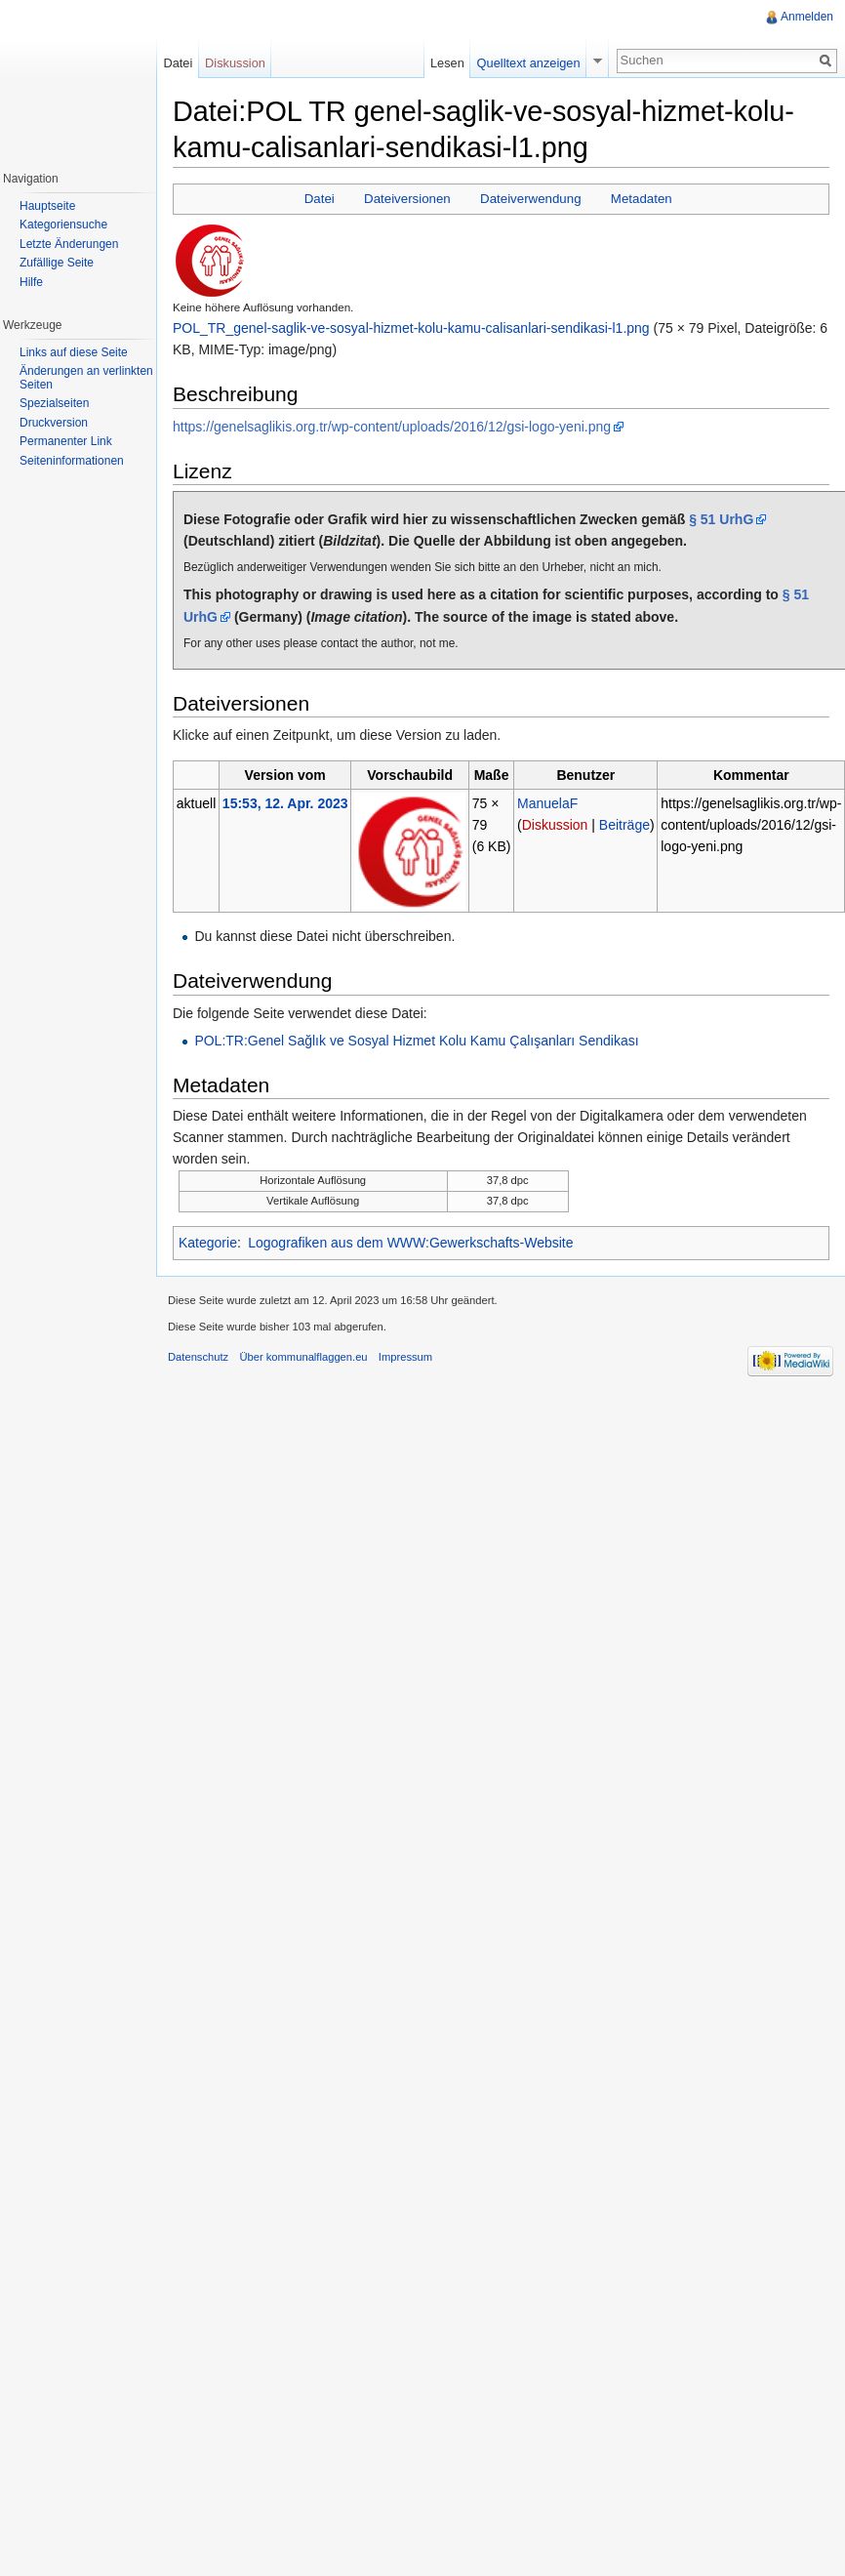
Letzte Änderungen (69, 244)
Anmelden (807, 16)
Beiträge (624, 825)
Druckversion (54, 422)
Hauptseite (47, 206)
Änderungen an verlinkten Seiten (86, 377)
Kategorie (208, 1242)
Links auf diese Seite (74, 352)
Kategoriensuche (63, 224)
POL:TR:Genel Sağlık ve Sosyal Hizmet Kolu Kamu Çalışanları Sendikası (416, 1040)
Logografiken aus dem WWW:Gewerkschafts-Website (410, 1242)
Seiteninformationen (72, 461)
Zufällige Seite (57, 262)
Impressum (405, 1357)
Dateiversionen (407, 198)
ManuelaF (547, 803)
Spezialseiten (54, 403)
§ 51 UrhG (721, 519)
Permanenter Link (66, 441)
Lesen (447, 63)
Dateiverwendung (531, 198)
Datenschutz (198, 1357)
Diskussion (555, 825)
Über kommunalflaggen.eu (303, 1357)
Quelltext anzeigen (529, 63)
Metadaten (641, 198)
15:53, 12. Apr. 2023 (285, 803)
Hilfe (31, 282)
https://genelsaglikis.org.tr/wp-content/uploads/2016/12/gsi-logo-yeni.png (392, 426)
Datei (319, 198)
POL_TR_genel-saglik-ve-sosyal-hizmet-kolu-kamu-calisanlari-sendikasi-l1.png (411, 328)
